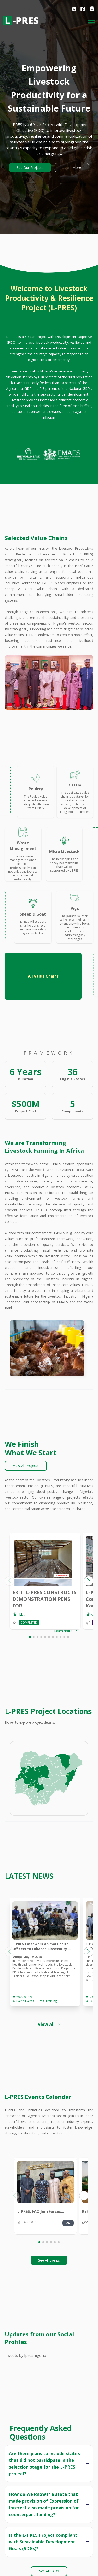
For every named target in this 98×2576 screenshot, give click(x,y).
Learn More (72, 167)
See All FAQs (49, 2571)
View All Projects (26, 1465)
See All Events (49, 2260)
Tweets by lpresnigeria (25, 2355)
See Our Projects (30, 167)
